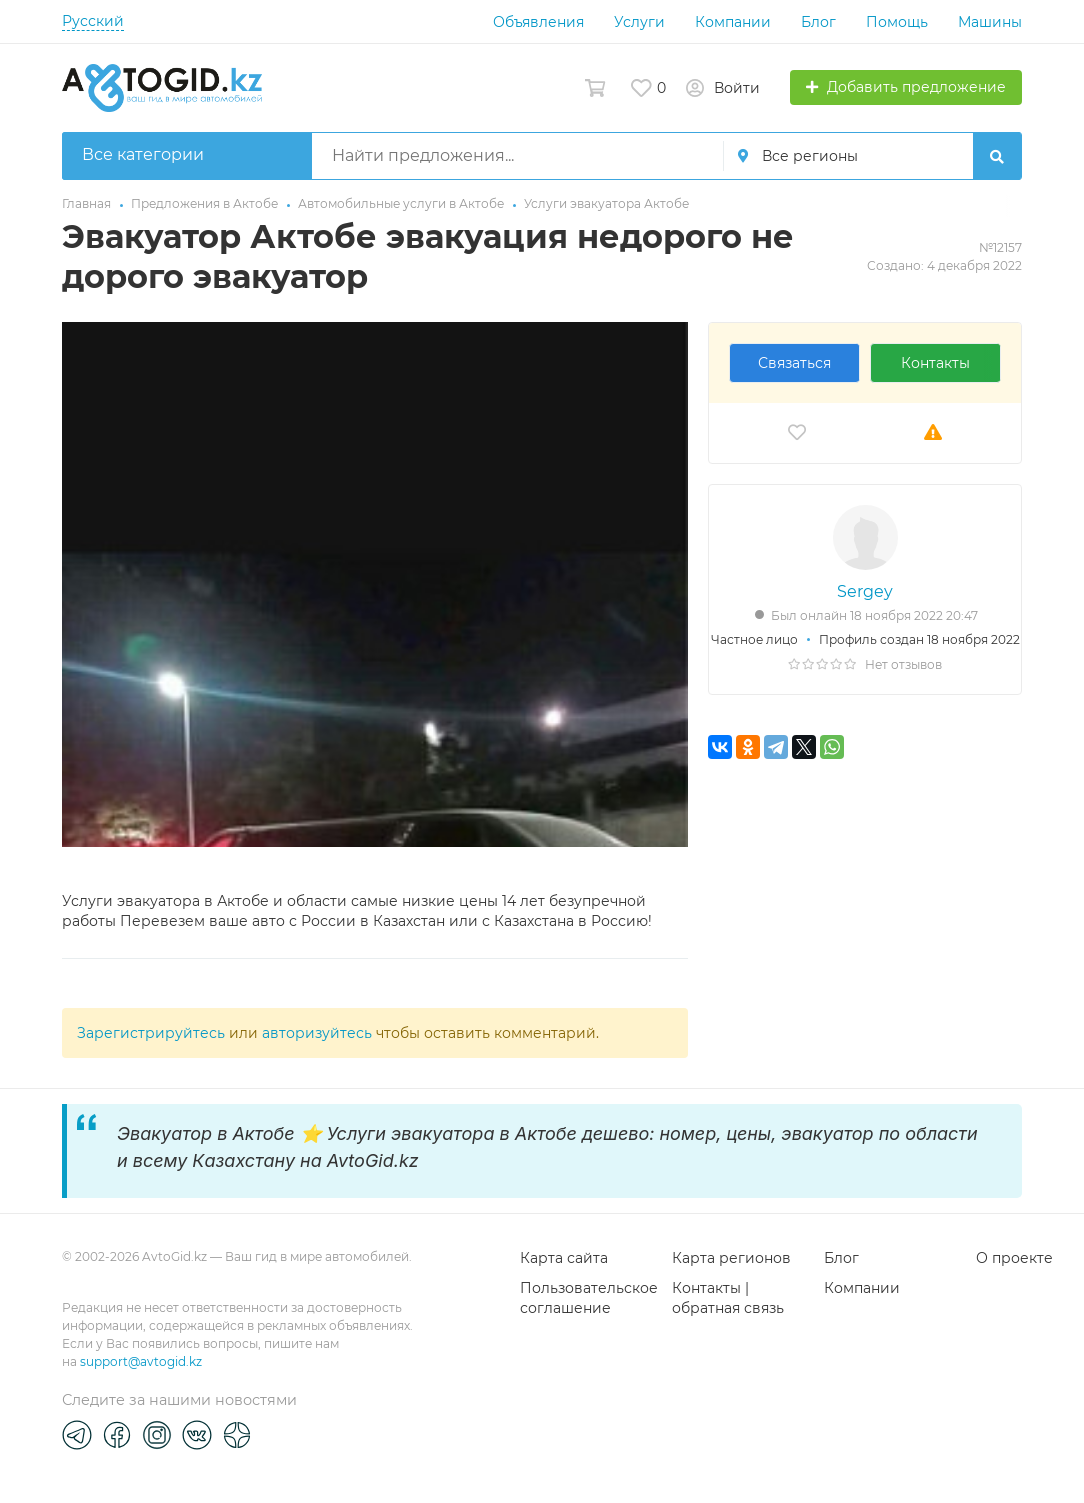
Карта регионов (731, 1258)
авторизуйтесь (317, 1033)
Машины (990, 22)
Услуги (639, 22)
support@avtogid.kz (141, 1361)
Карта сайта (564, 1258)
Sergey (865, 591)
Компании (733, 22)
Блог (818, 22)
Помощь (897, 22)
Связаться (794, 363)
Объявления (538, 22)
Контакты (935, 363)
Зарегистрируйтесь (151, 1033)
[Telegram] (77, 1434)
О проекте (1014, 1258)
